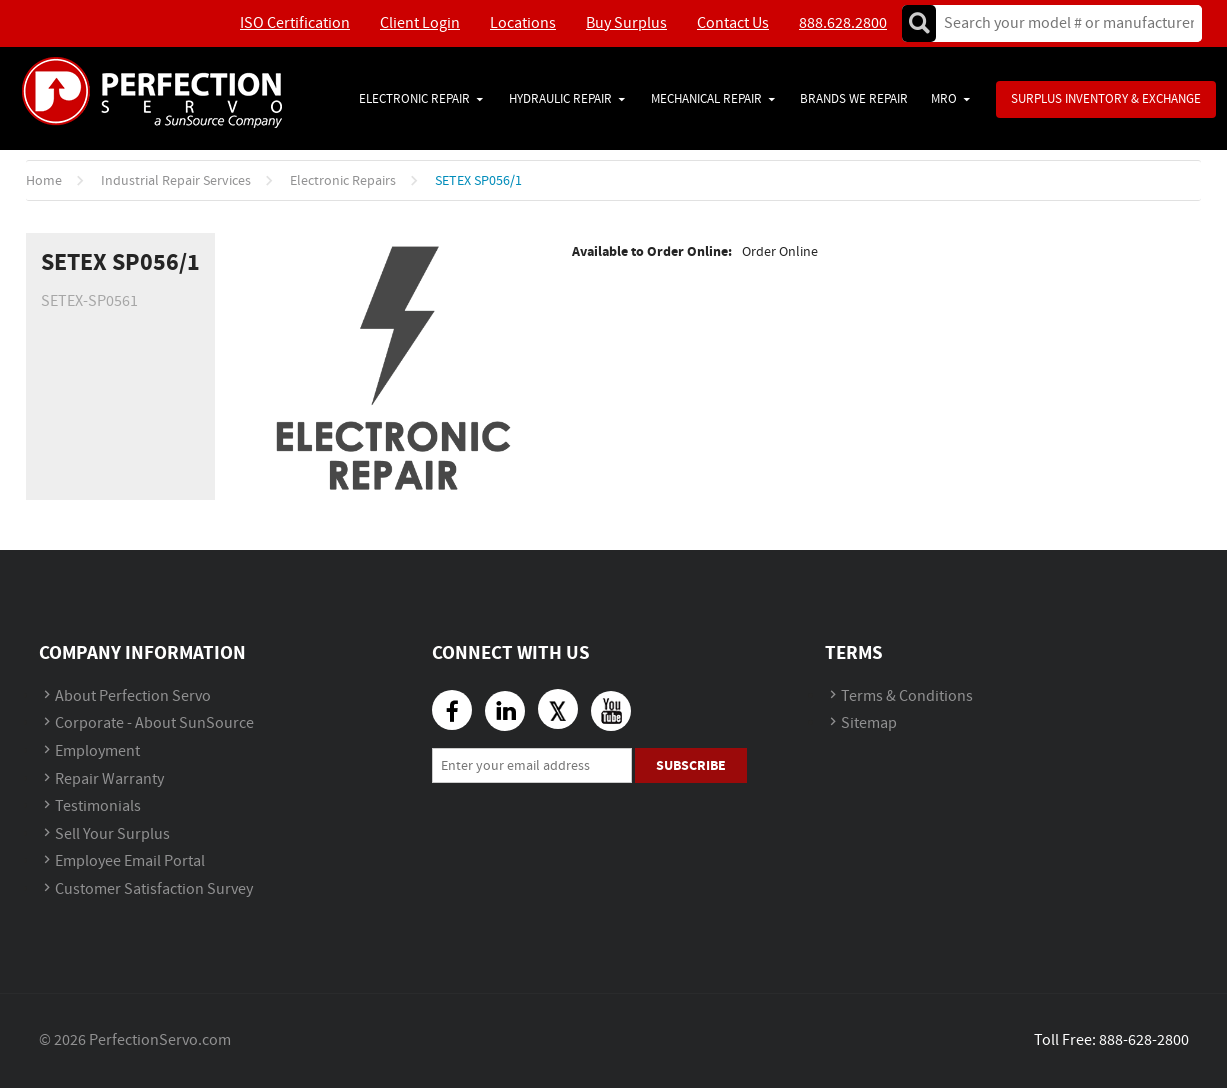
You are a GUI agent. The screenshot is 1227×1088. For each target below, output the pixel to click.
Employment (97, 751)
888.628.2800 (843, 23)
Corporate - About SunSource (154, 723)
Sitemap (869, 723)
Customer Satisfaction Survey (154, 889)
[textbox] (1062, 23)
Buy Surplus (626, 23)
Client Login (420, 23)
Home (44, 181)
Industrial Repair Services (176, 181)
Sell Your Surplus (112, 834)
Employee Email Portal (130, 861)
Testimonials (98, 806)
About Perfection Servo (133, 696)
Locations (523, 23)
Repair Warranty (109, 779)
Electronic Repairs (343, 181)
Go (919, 23)
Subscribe (691, 765)
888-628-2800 (1144, 1040)
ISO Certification (295, 23)
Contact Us (733, 23)
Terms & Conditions (907, 696)
